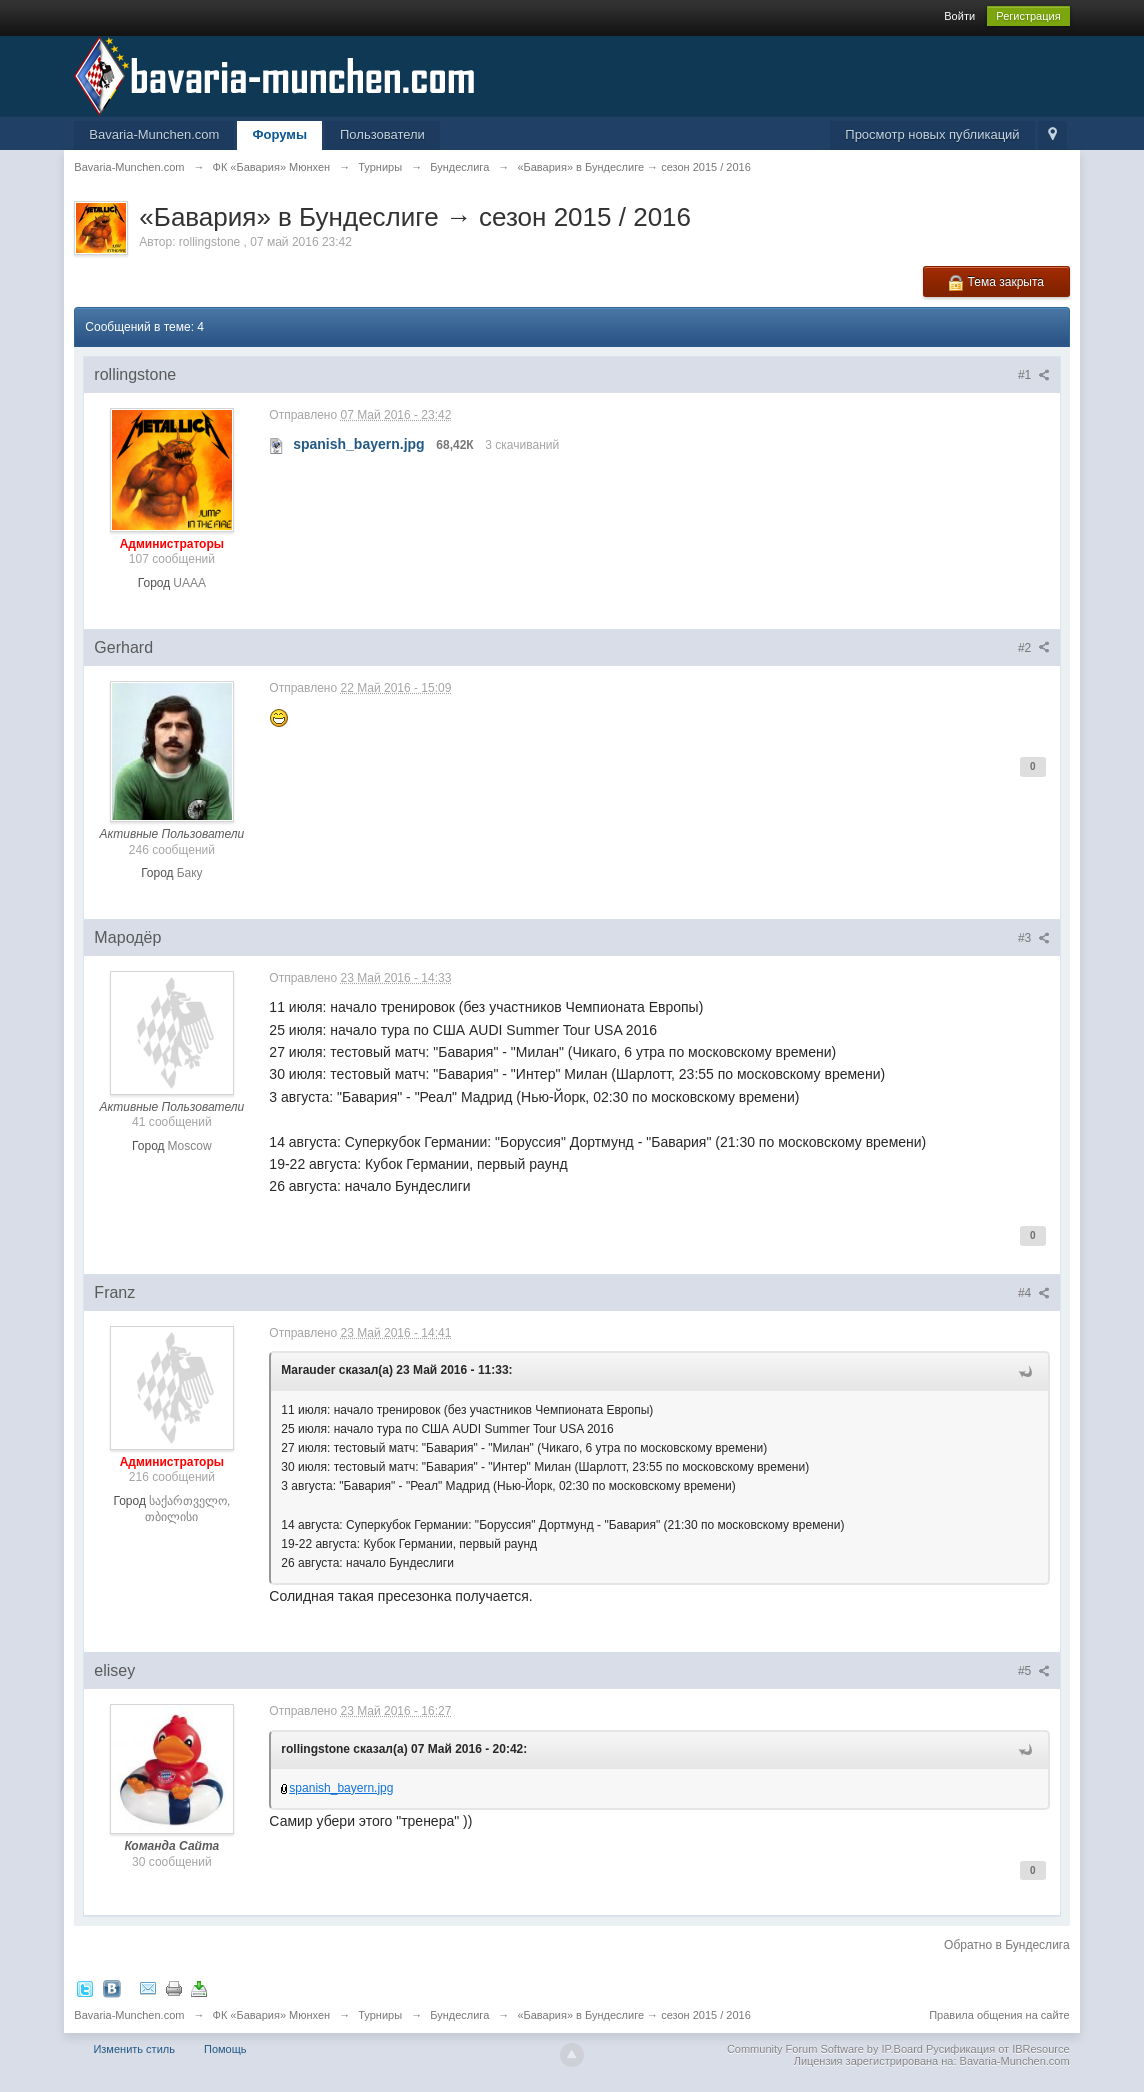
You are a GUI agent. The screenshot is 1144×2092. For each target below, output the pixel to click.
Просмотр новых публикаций (932, 134)
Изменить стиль (134, 2049)
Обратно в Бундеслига (1007, 1945)
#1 (1034, 375)
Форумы (279, 134)
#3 (1034, 938)
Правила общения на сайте (999, 2015)
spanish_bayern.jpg (341, 1788)
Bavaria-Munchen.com (154, 134)
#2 (1034, 648)
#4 (1034, 1293)
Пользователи (382, 134)
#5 (1034, 1671)
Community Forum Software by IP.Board (825, 2049)
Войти (959, 16)
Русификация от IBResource (996, 2049)
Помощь (225, 2049)
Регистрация (1028, 16)
